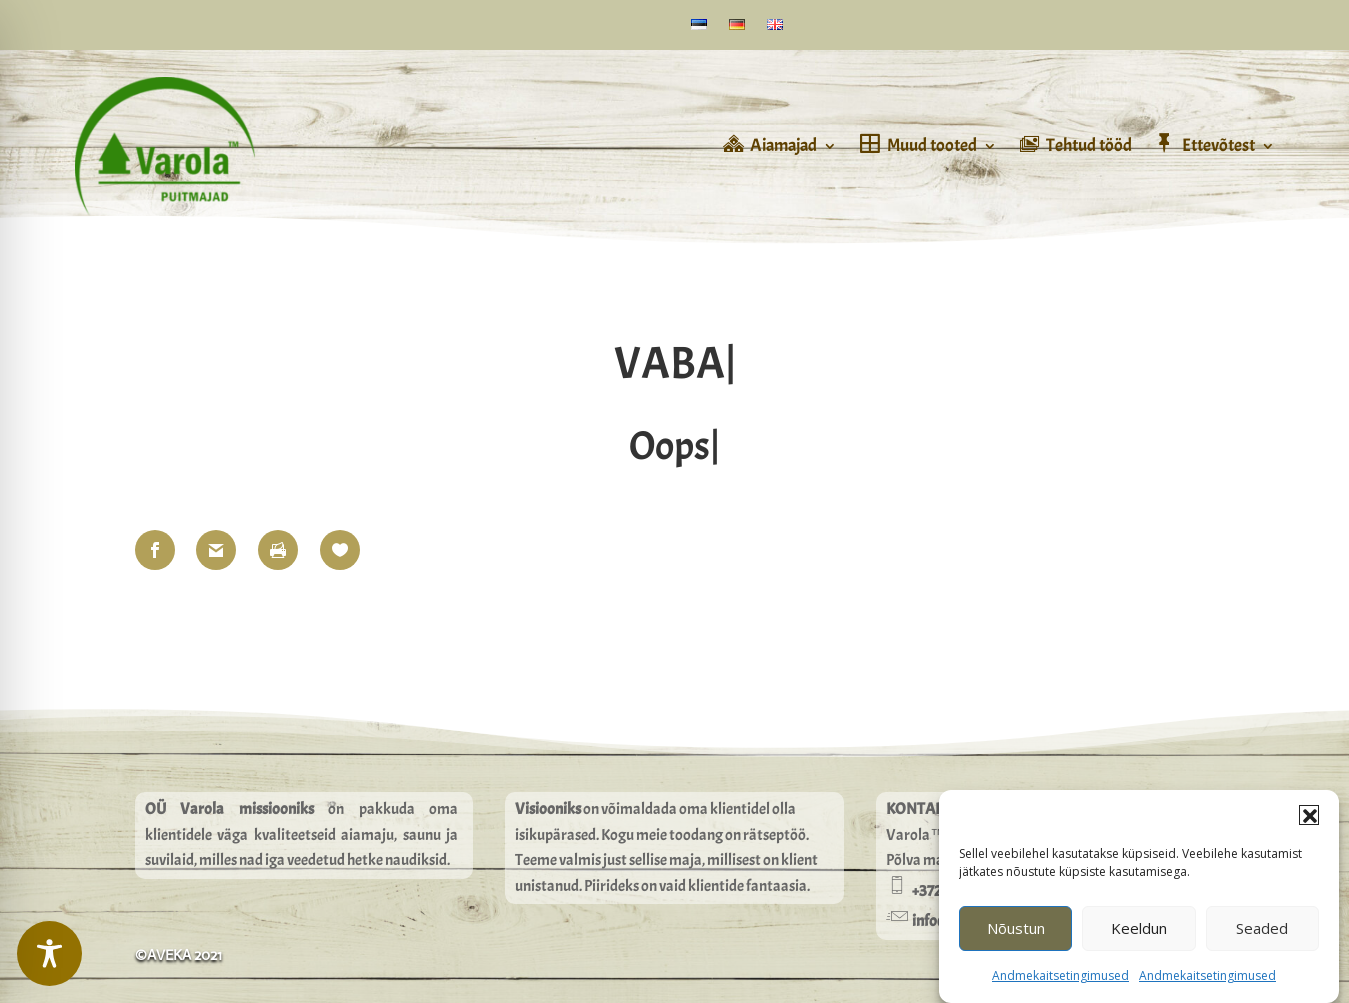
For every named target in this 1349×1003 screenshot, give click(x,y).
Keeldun (1139, 938)
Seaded (1262, 938)
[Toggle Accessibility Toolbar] (49, 953)
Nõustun (1016, 938)
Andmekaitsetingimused (1060, 985)
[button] (1309, 825)
